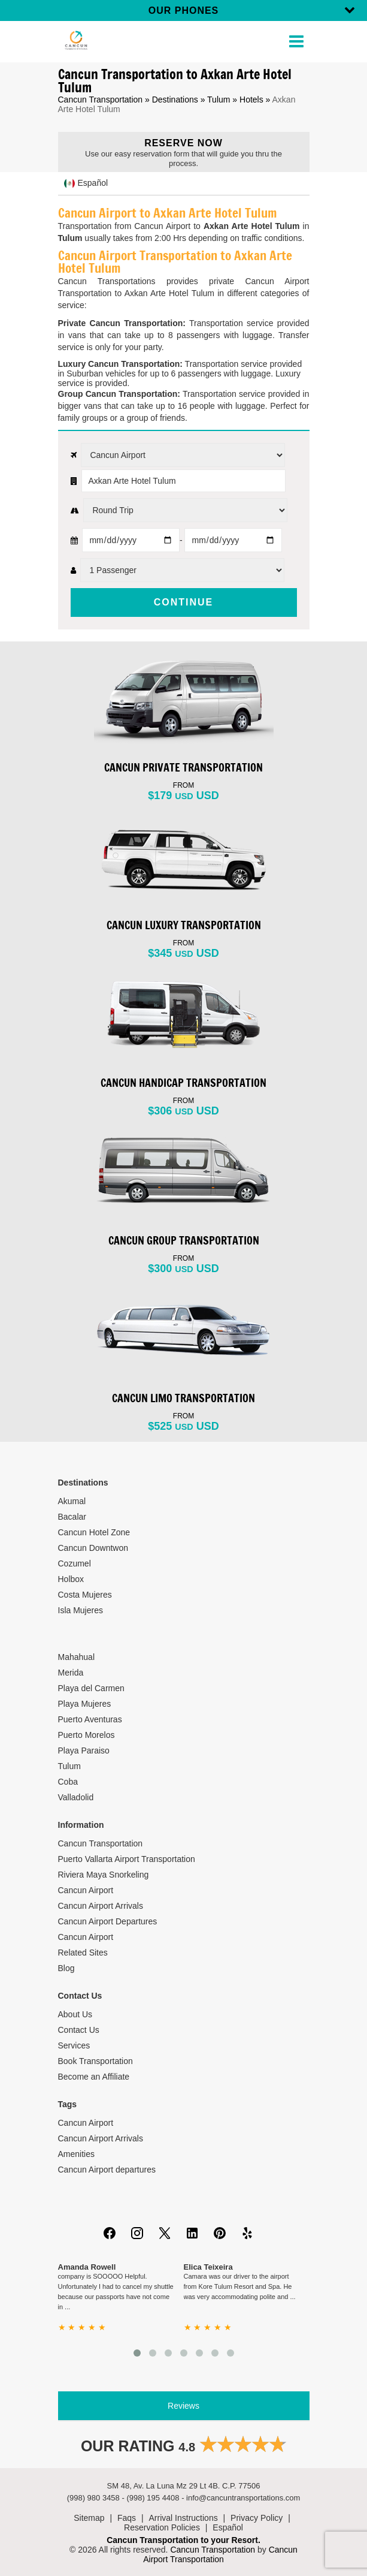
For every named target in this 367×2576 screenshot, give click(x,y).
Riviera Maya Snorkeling (103, 1874)
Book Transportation (95, 2061)
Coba (68, 1781)
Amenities (76, 2154)
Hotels (251, 99)
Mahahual (76, 1657)
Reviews (183, 2406)
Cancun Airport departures (107, 2169)
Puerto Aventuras (90, 1719)
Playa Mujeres (84, 1704)
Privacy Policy (256, 2518)
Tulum (218, 99)
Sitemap (89, 2518)
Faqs (126, 2518)
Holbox (71, 1579)
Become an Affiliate (94, 2076)
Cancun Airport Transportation (220, 2554)
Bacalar (72, 1517)
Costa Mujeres (85, 1594)
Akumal (72, 1501)
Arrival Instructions (183, 2518)
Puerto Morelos (86, 1735)
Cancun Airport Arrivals (100, 1906)
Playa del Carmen (91, 1688)
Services (74, 2045)
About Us (75, 2014)
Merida (71, 1672)
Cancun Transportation (100, 99)
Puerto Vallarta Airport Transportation (126, 1859)
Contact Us (78, 2030)
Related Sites (83, 1952)
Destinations (175, 99)
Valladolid (76, 1797)
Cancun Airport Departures (107, 1921)
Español (228, 2527)
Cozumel (74, 1563)
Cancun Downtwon (93, 1548)
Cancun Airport (86, 1890)
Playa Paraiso (84, 1750)
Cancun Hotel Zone (94, 1532)
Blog (66, 1968)
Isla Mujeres (80, 1610)
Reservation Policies (162, 2527)
